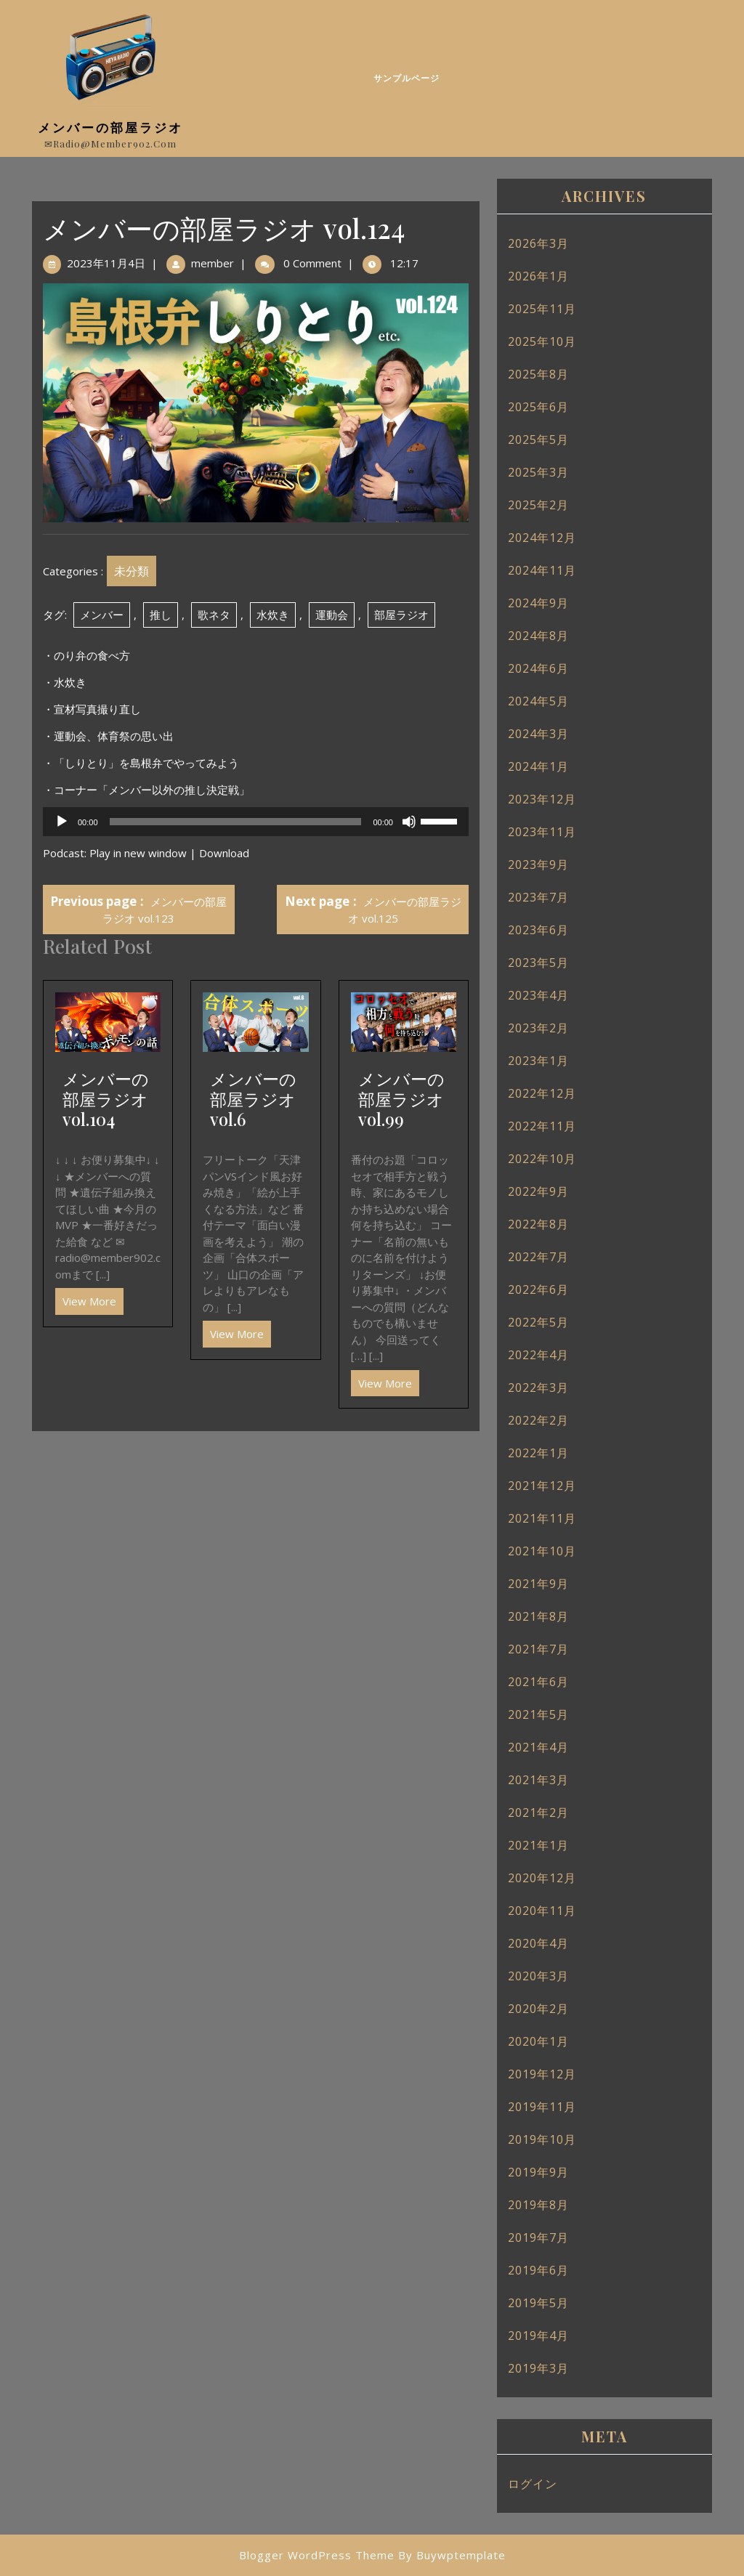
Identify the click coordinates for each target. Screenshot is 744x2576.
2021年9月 (538, 1584)
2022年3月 (538, 1388)
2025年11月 (542, 309)
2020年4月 (538, 1943)
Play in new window (138, 853)
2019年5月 (538, 2303)
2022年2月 (538, 1420)
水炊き (272, 614)
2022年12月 (542, 1093)
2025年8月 (538, 374)
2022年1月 (538, 1453)
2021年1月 (538, 1845)
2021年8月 (538, 1616)
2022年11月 (542, 1126)
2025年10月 (542, 341)
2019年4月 (538, 2336)
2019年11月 (542, 2107)
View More (85, 1298)
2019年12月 (542, 2074)
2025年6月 (538, 407)
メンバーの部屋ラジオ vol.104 (105, 1098)
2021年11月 (542, 1518)
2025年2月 (538, 505)
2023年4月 (538, 995)
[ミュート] (409, 821)
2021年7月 (538, 1649)
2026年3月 (538, 243)
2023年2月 (538, 1028)
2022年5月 (538, 1322)
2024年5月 (538, 701)
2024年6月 (538, 668)
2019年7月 (538, 2237)
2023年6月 (538, 930)
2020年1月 (538, 2041)
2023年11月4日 (106, 263)
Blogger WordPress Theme (317, 2555)
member (212, 263)
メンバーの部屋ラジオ (110, 127)
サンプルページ (406, 78)
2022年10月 (542, 1159)
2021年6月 (538, 1682)
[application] (256, 821)
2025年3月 (538, 472)
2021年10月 (542, 1551)
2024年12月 (542, 538)
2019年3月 (538, 2368)
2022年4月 (538, 1355)
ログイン (532, 2484)
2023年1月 (538, 1061)
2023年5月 (538, 963)
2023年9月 (538, 864)
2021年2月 (538, 1812)
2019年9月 (538, 2172)
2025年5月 (538, 439)
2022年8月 (538, 1224)
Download (224, 853)
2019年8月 (538, 2205)
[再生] (61, 821)
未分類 (131, 571)
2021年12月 (542, 1486)
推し (160, 614)
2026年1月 (538, 276)
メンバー (102, 614)
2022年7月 (538, 1257)
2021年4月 (538, 1747)
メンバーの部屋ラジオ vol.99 (401, 1098)
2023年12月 (542, 799)
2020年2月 (538, 2009)
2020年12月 (542, 1878)
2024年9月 (538, 603)
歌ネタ (214, 614)
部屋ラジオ (401, 614)
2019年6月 (538, 2270)
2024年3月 (538, 734)
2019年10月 (542, 2139)
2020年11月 (542, 1911)
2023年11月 (542, 832)
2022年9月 (538, 1191)
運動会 (331, 614)
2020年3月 (538, 1976)
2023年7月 (538, 897)
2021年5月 (538, 1714)
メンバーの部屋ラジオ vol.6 (253, 1098)
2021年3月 (538, 1780)
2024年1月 (538, 766)
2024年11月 (542, 570)
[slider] (236, 821)
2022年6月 (538, 1289)
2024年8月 (538, 636)
